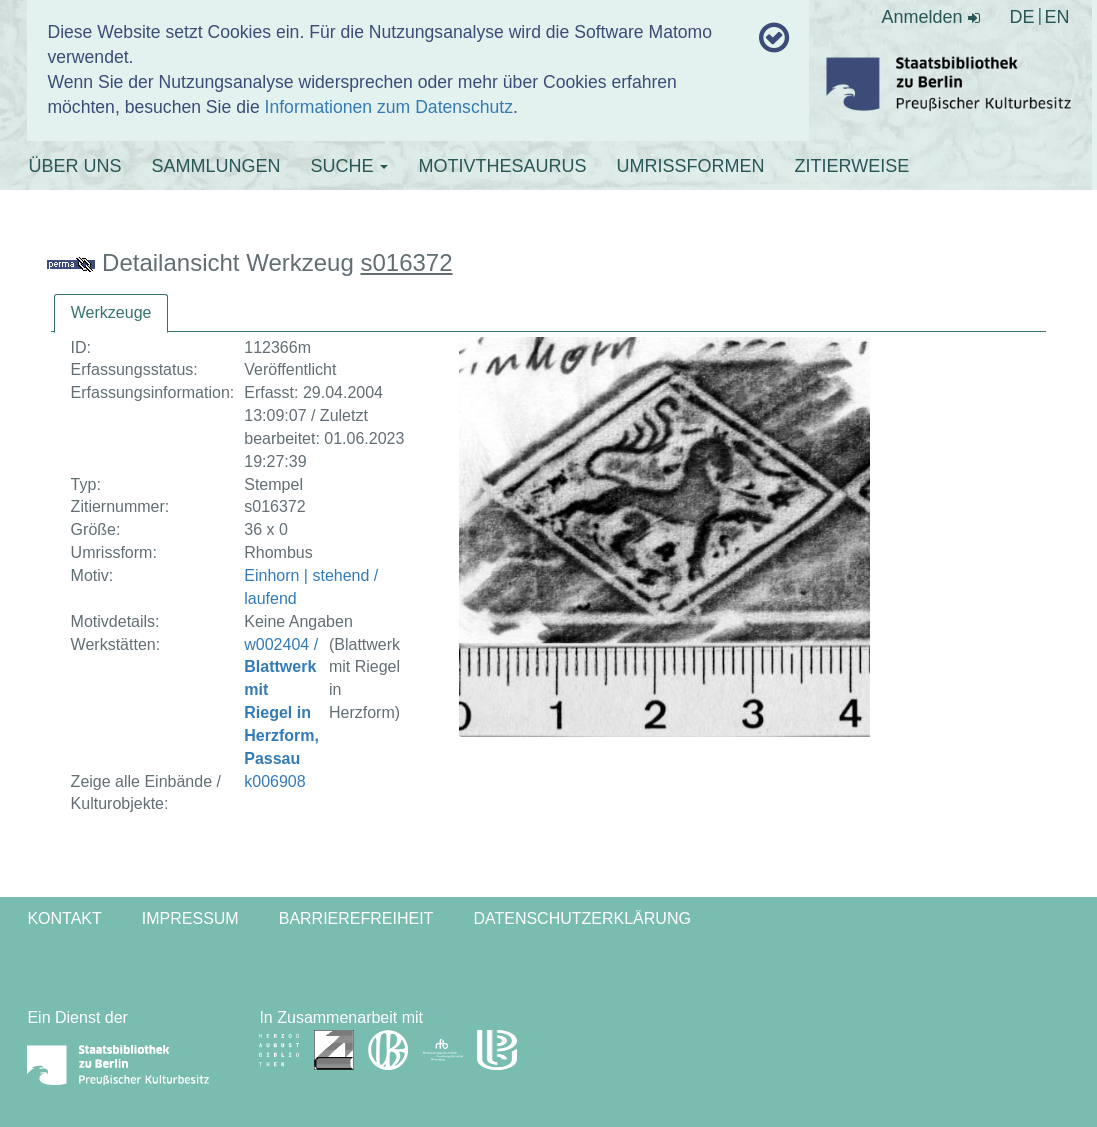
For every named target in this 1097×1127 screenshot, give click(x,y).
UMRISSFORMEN (690, 166)
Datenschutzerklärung (582, 918)
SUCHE (349, 166)
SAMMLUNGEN (215, 166)
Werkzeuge (111, 312)
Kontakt (64, 918)
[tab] (111, 313)
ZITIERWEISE (851, 166)
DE (1022, 17)
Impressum (190, 918)
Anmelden (930, 17)
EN (1057, 17)
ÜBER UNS (74, 166)
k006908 (274, 781)
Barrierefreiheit (356, 918)
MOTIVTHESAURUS (502, 166)
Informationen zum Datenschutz (389, 107)
